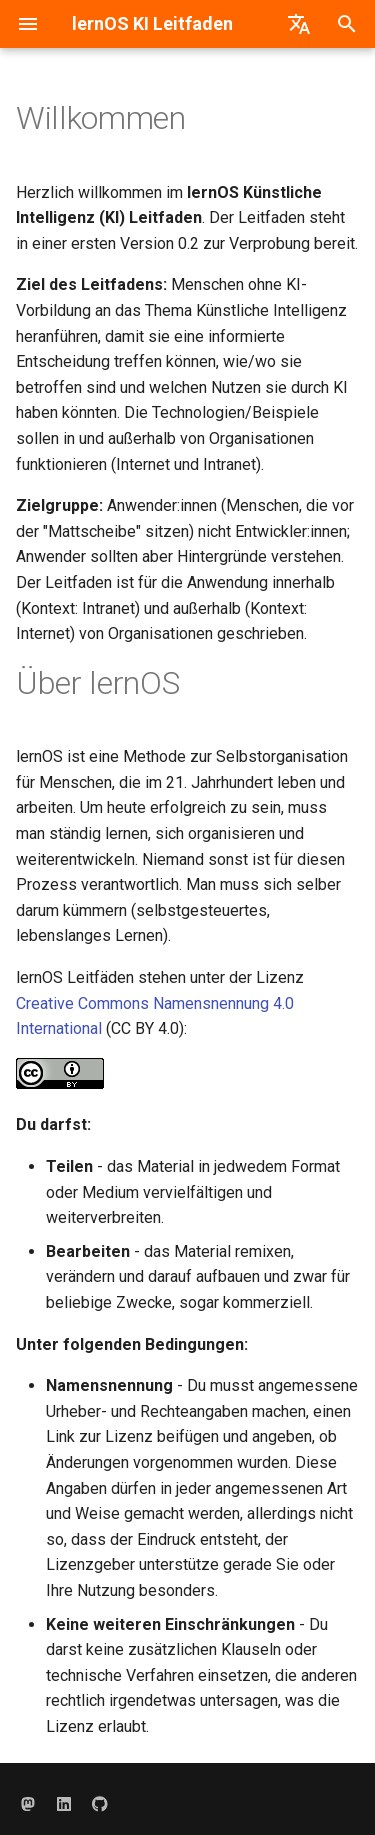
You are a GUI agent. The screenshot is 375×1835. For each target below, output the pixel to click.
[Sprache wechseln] (299, 24)
